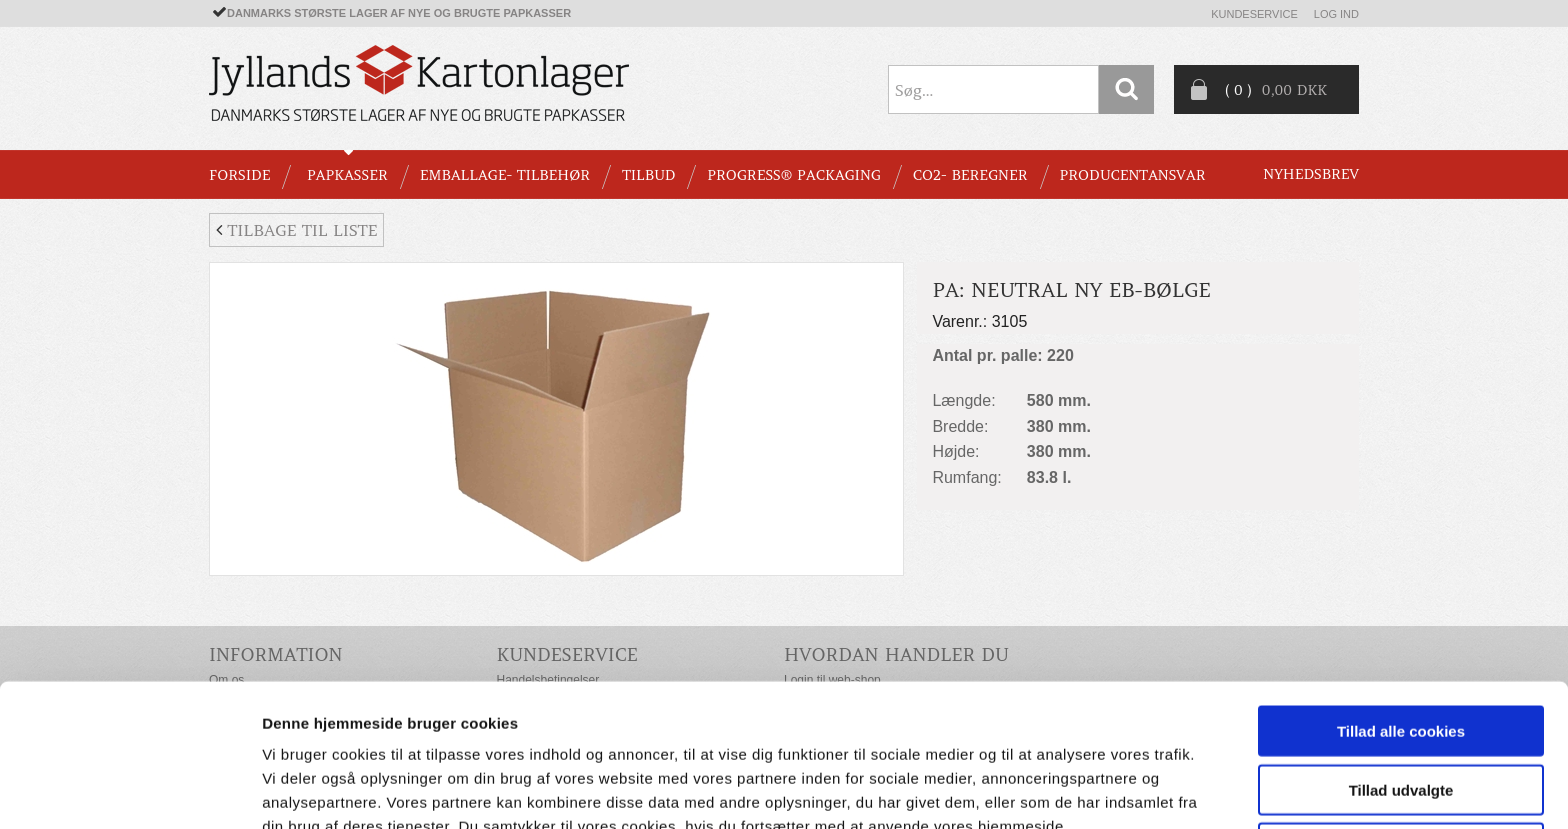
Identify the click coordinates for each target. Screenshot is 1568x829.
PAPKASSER (347, 175)
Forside (239, 175)
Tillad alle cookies (1401, 629)
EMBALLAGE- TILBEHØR (505, 175)
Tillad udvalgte (1401, 688)
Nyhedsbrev (1311, 174)
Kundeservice (1254, 14)
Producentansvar (1133, 175)
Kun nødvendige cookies (1401, 746)
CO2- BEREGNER (970, 175)
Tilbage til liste (296, 230)
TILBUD (648, 175)
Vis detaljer (1039, 789)
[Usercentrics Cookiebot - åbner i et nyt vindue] (129, 790)
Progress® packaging (794, 175)
